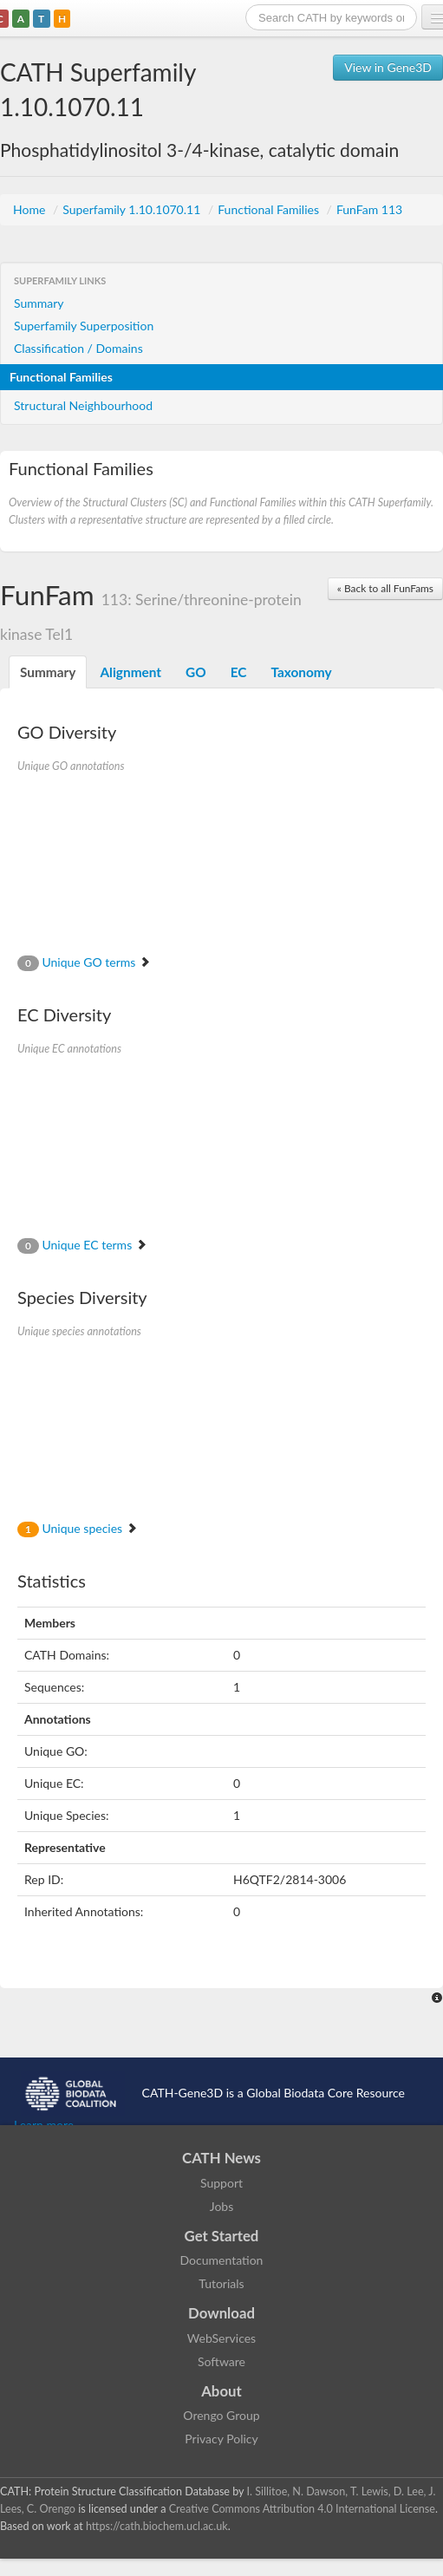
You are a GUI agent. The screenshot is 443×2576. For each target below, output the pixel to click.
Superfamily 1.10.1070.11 (133, 209)
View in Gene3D (388, 67)
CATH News (221, 2158)
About (221, 2391)
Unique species (77, 1528)
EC (239, 672)
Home (31, 209)
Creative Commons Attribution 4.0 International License (302, 2508)
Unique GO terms (84, 962)
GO (196, 672)
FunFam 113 (369, 209)
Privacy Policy (221, 2438)
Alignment (130, 672)
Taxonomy (300, 672)
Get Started (222, 2236)
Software (221, 2361)
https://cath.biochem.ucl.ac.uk (157, 2526)
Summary (39, 303)
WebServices (221, 2338)
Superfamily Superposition (83, 325)
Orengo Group (221, 2415)
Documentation (222, 2260)
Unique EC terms (82, 1244)
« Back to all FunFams (385, 588)
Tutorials (221, 2283)
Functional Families (270, 209)
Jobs (222, 2206)
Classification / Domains (78, 348)
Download (221, 2313)
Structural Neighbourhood (83, 405)
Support (221, 2182)
